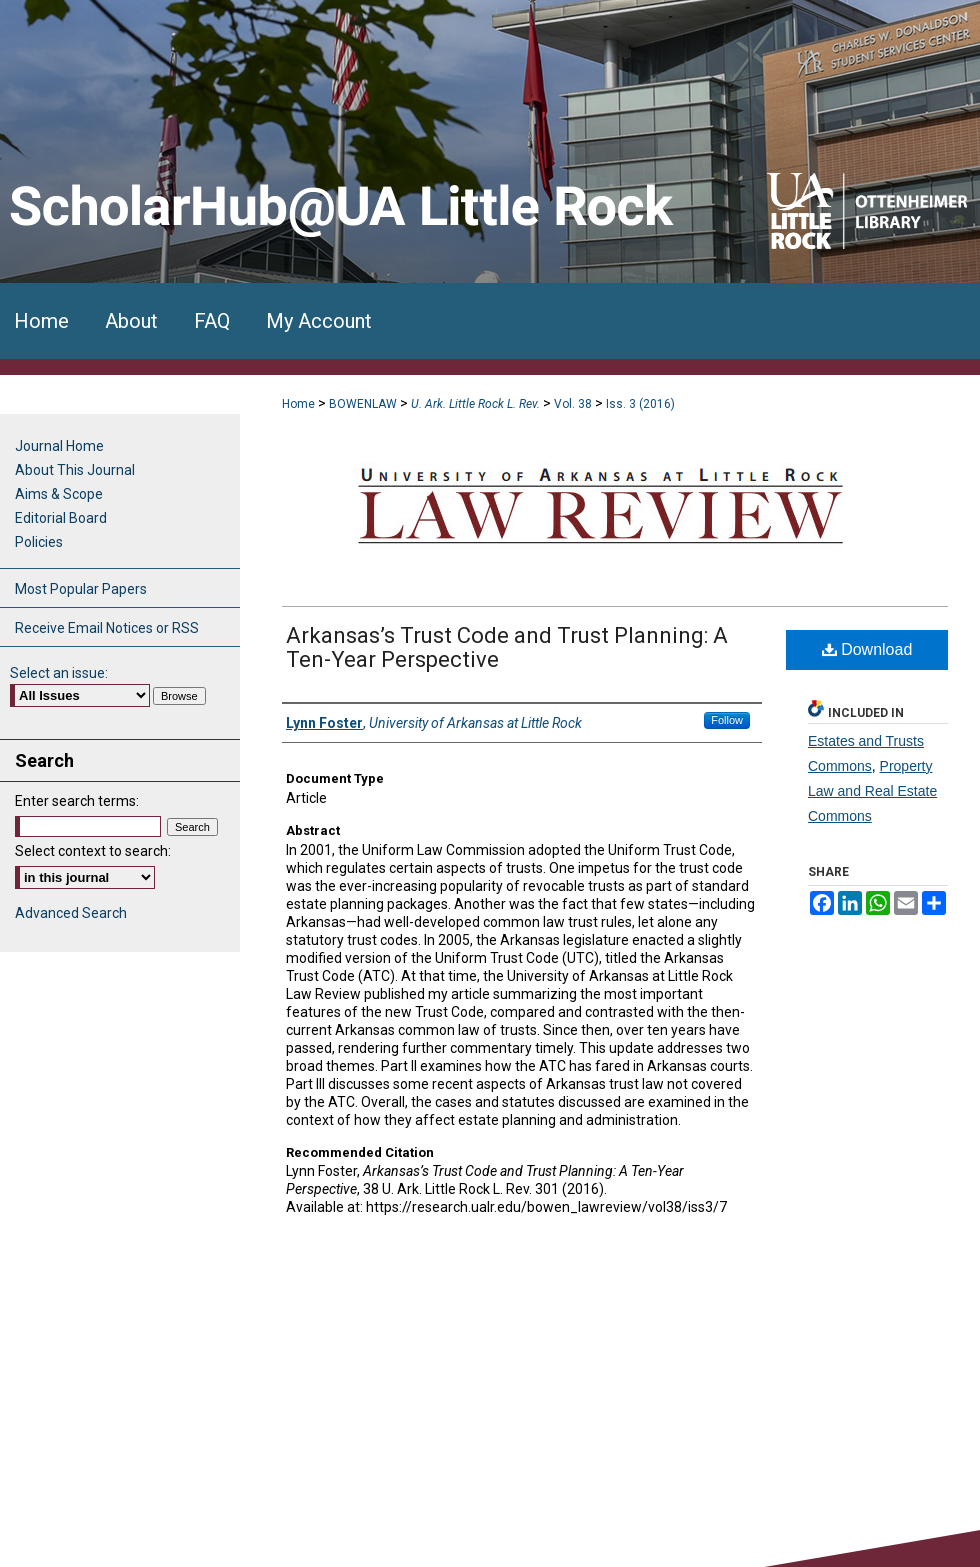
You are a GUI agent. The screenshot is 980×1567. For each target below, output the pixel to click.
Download (867, 649)
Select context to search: (93, 851)
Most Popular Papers (81, 589)
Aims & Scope (59, 494)
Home (298, 404)
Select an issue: (59, 673)
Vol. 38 (573, 404)
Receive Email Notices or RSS (107, 628)
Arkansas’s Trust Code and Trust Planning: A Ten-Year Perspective (507, 647)
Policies (39, 542)
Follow (727, 720)
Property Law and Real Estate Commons (872, 791)
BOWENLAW (363, 404)
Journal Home (59, 446)
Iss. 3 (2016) (640, 404)
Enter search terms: (77, 801)
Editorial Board (61, 518)
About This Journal (75, 470)
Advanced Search (71, 913)
